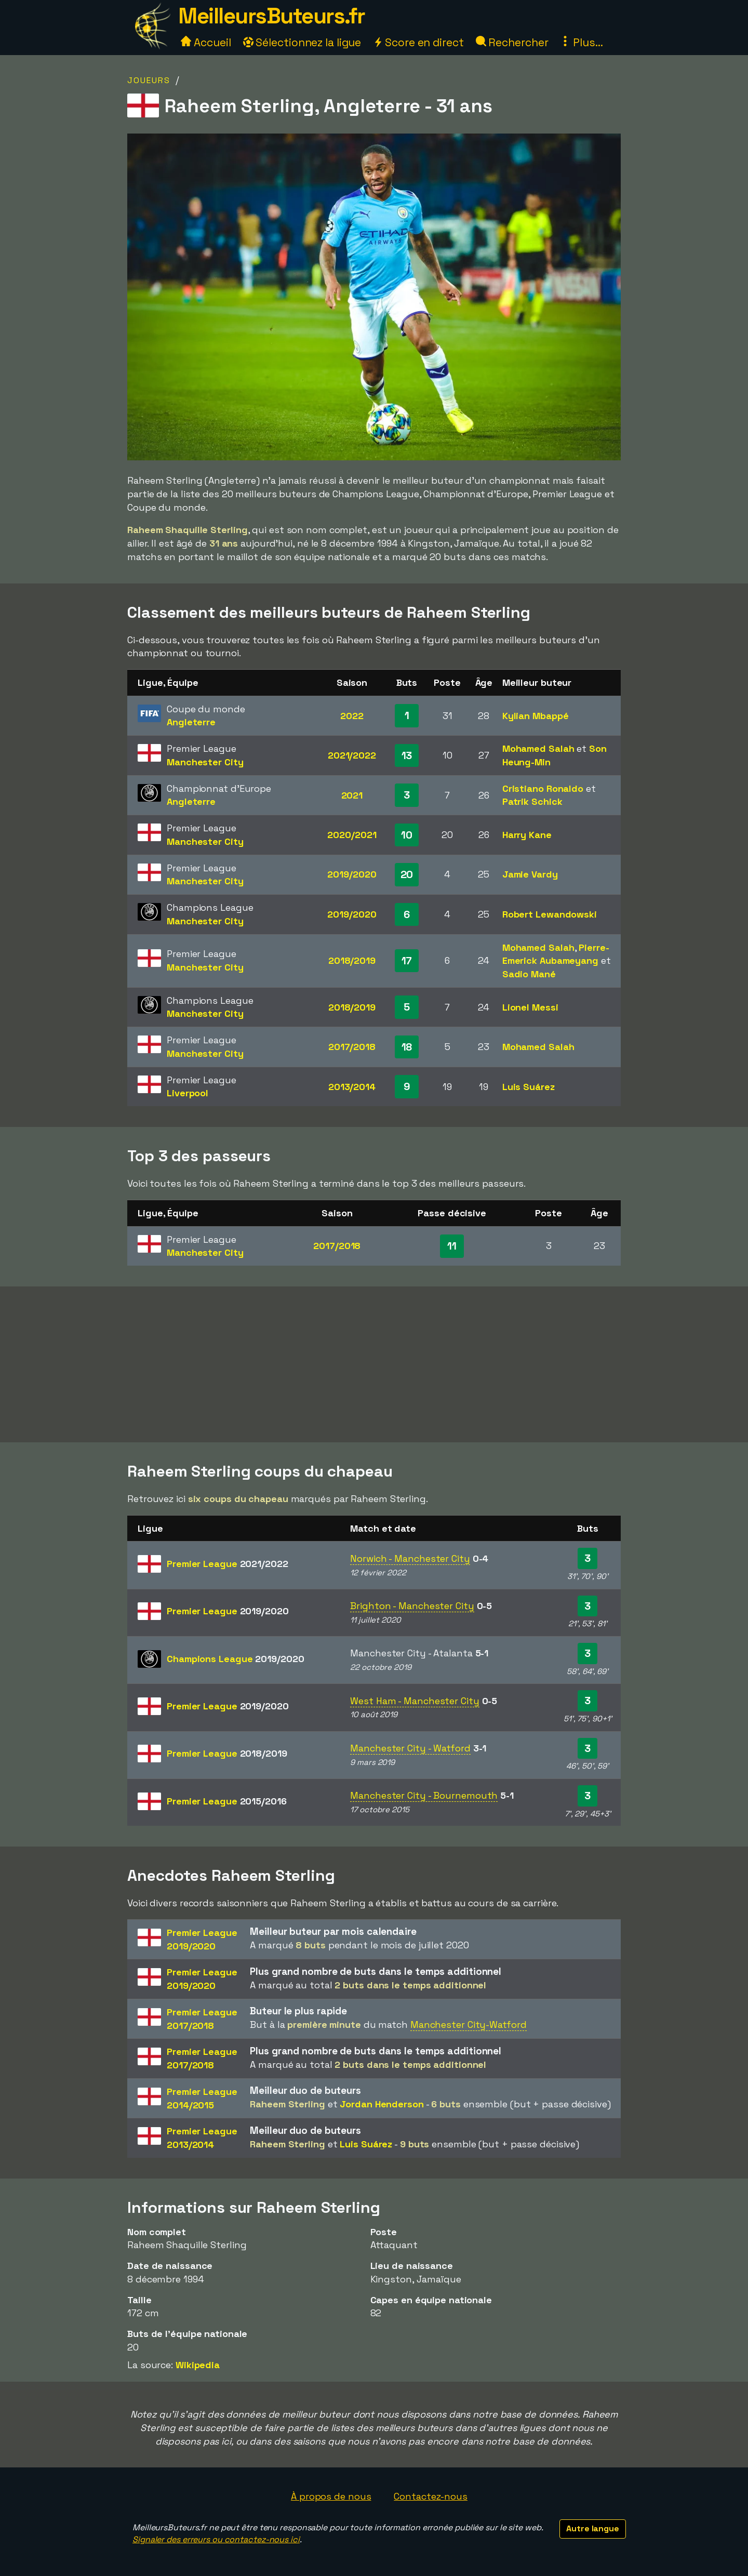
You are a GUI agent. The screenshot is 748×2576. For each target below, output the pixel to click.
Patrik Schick (532, 801)
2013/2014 (352, 1087)
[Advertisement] (374, 1364)
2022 (352, 716)
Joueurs (148, 80)
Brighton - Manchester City (412, 1606)
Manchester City (205, 762)
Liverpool (187, 1093)
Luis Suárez (528, 1087)
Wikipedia (198, 2365)
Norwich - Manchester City (410, 1558)
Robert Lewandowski (549, 914)
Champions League (235, 1659)
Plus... (581, 42)
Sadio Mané (529, 974)
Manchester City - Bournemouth (424, 1795)
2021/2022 (352, 755)
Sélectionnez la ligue (302, 42)
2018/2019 (352, 960)
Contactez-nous (431, 2496)
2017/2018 (352, 1047)
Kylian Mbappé (535, 716)
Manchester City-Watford (468, 2024)
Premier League (227, 1564)
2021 (352, 795)
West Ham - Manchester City (414, 1701)
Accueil (206, 42)
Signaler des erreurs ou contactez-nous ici (216, 2539)
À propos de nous (331, 2496)
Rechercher (512, 42)
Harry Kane (527, 835)
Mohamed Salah (538, 748)
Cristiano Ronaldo (542, 788)
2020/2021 (351, 835)
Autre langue (592, 2528)
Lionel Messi (530, 1007)
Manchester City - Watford (410, 1748)
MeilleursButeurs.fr (271, 16)
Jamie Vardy (530, 874)
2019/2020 (351, 874)
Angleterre (191, 722)
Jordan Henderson (381, 2104)
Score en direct (418, 42)
